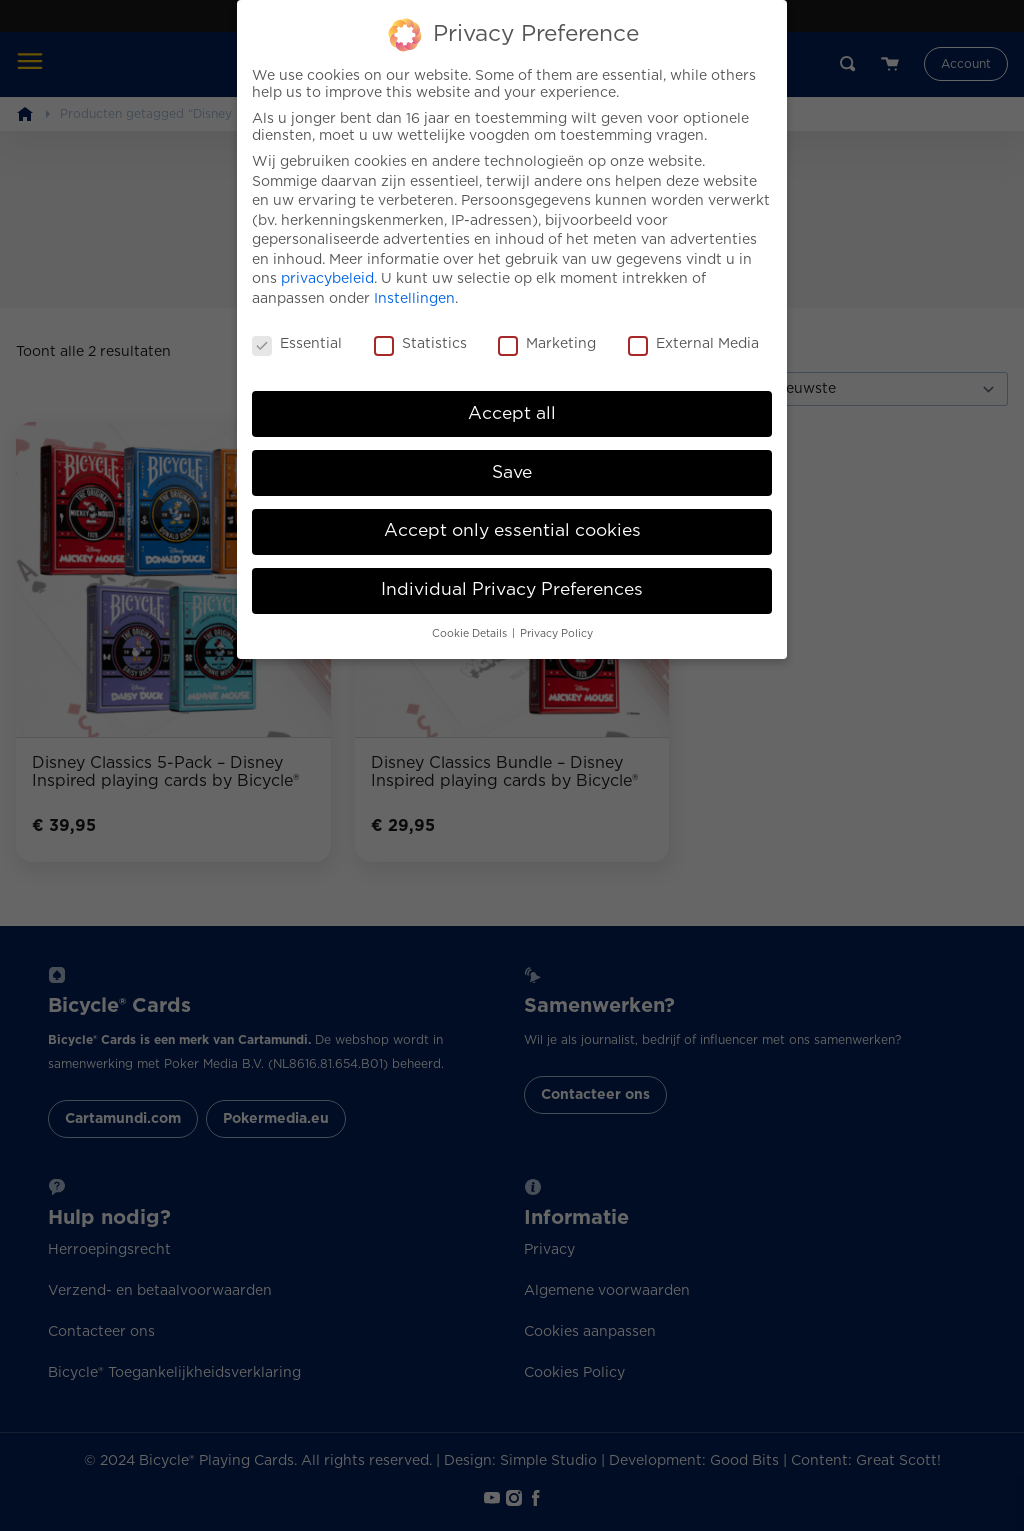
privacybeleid (327, 263)
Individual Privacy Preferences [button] (512, 574)
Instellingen (414, 283)
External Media (693, 328)
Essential (297, 328)
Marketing (547, 328)
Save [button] (512, 456)
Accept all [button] (512, 397)
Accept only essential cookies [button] (512, 515)
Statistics (420, 328)
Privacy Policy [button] (556, 618)
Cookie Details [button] (471, 618)
